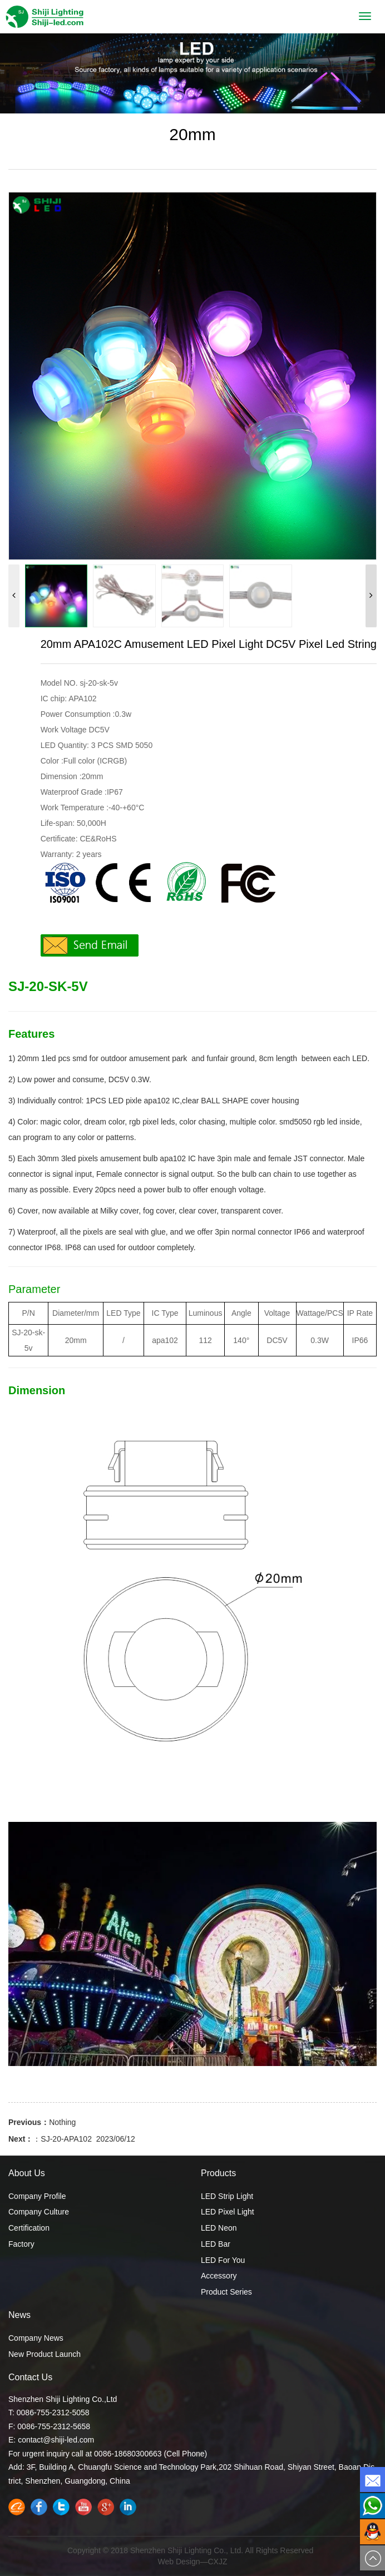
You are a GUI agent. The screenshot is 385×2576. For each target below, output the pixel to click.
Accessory (219, 2275)
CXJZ (218, 2561)
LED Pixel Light (227, 2211)
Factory (21, 2244)
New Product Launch (44, 2354)
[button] (371, 595)
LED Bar (215, 2244)
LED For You (223, 2260)
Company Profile (37, 2196)
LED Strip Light (227, 2196)
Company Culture (38, 2211)
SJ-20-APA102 (66, 2138)
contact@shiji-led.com (56, 2439)
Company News (35, 2338)
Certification (29, 2227)
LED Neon (219, 2227)
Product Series (226, 2291)
